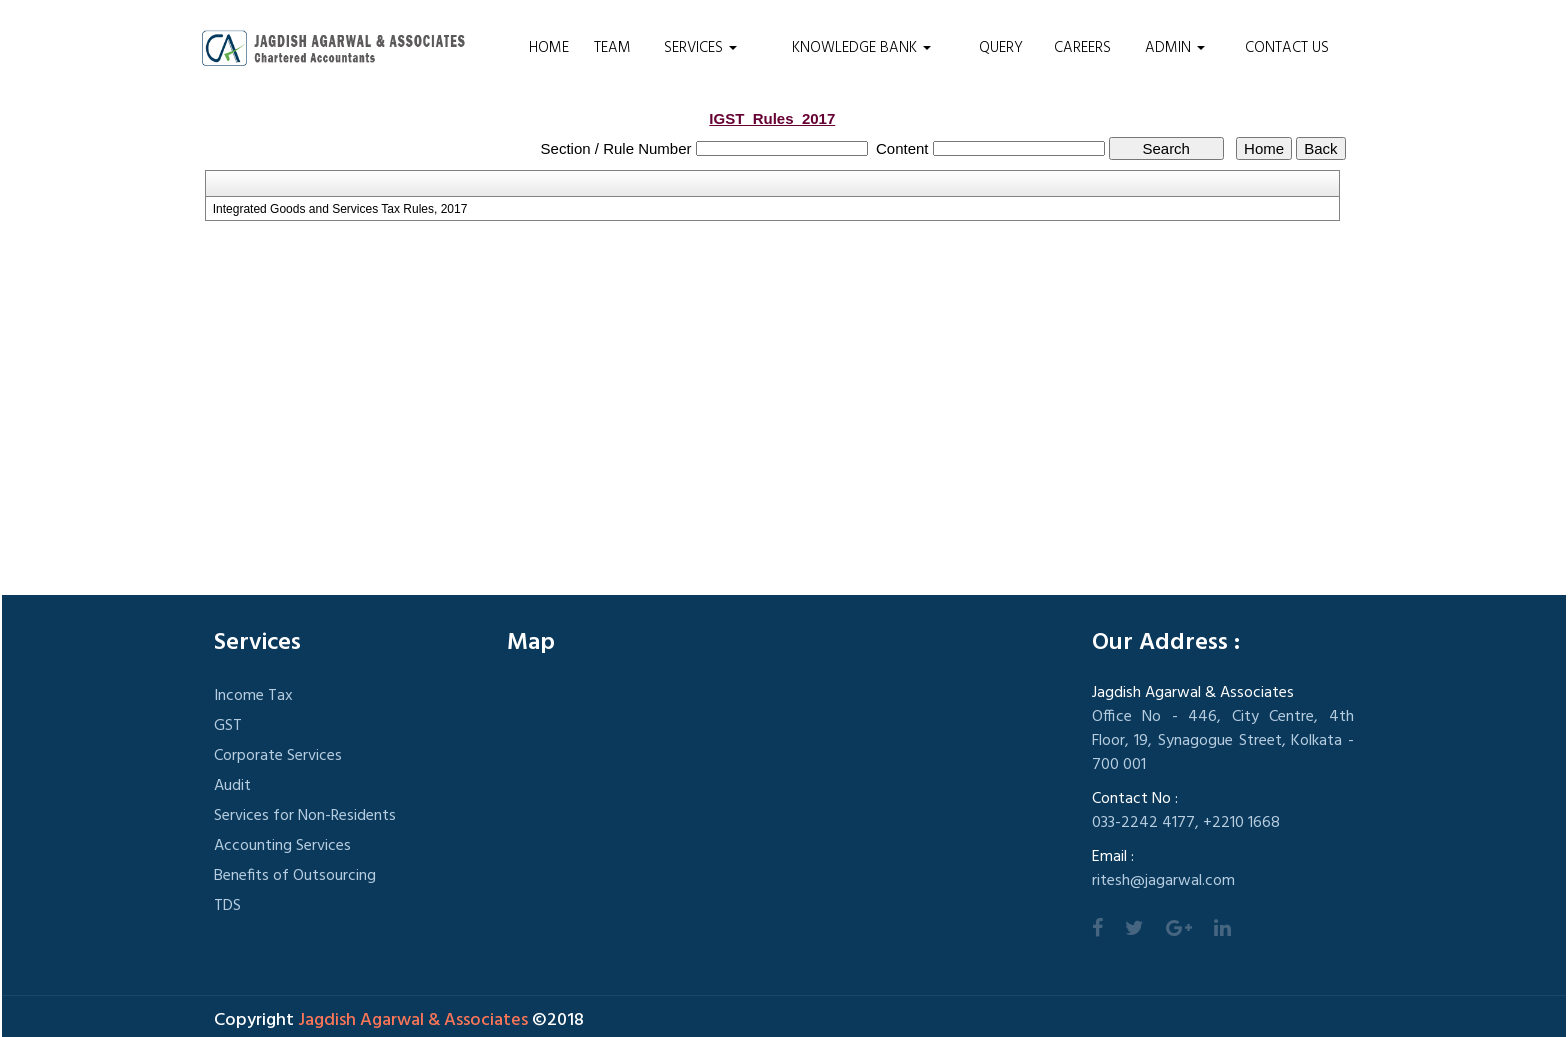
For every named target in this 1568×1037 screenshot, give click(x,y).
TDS (227, 906)
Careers (1082, 48)
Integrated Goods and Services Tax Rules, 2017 (340, 209)
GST (228, 726)
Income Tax (253, 696)
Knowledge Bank (861, 48)
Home (549, 48)
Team (612, 48)
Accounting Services (282, 846)
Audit (232, 786)
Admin (1175, 48)
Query (1001, 48)
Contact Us (1287, 48)
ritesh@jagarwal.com (1163, 881)
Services (700, 48)
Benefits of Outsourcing (295, 876)
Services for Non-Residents (305, 816)
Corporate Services (278, 756)
